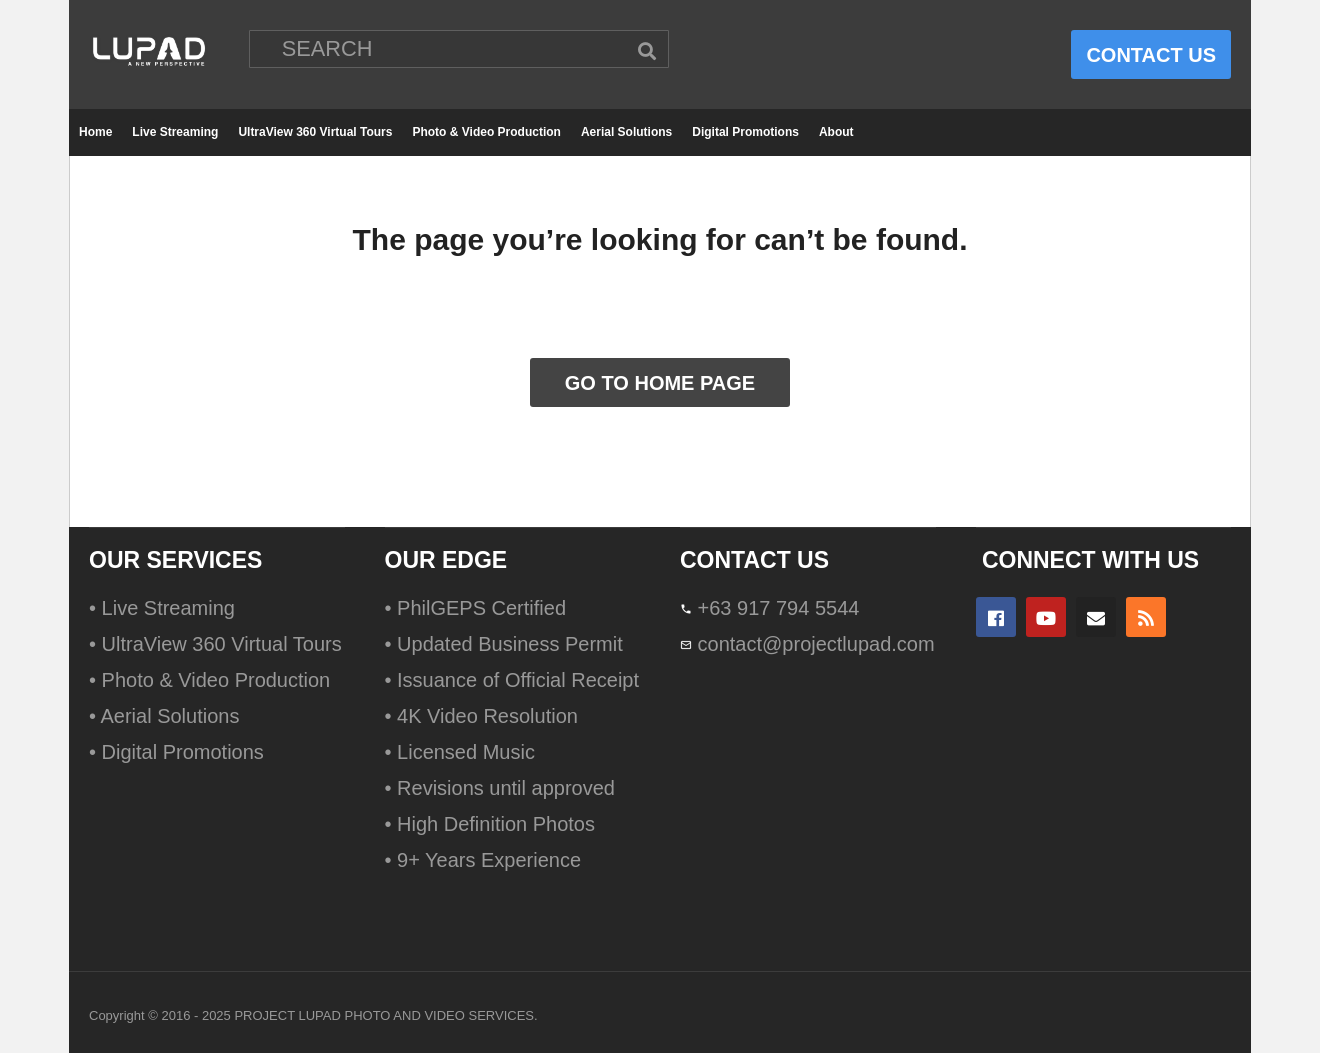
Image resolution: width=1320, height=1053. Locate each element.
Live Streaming (175, 132)
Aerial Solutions (626, 132)
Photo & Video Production (486, 132)
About (836, 132)
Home (95, 132)
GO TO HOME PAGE (660, 383)
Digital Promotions (745, 132)
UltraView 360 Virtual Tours (315, 132)
